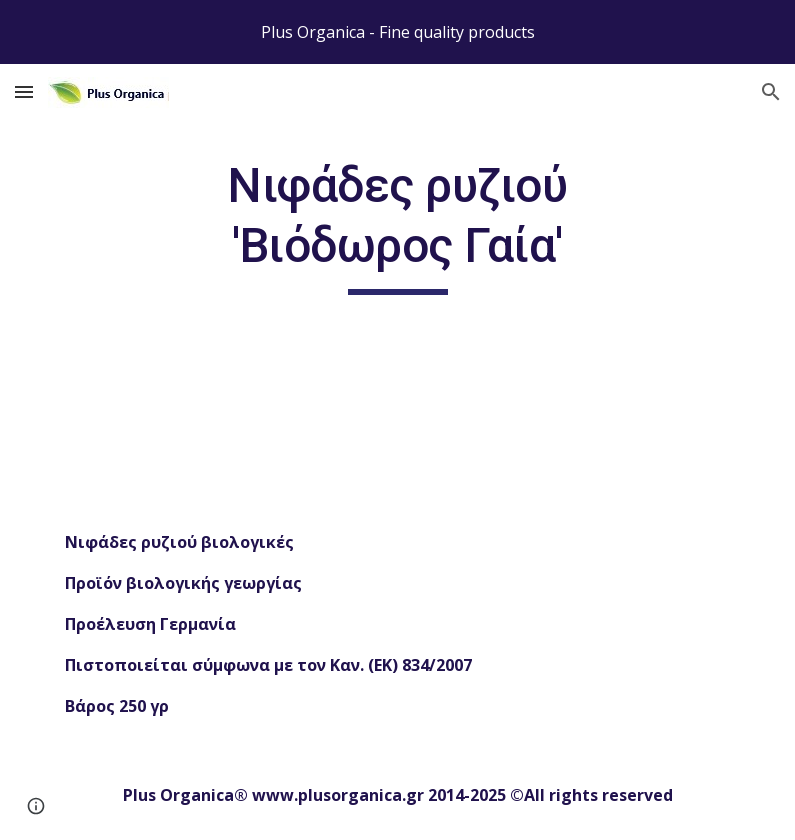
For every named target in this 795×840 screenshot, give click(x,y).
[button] (24, 91)
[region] (397, 32)
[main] (397, 225)
